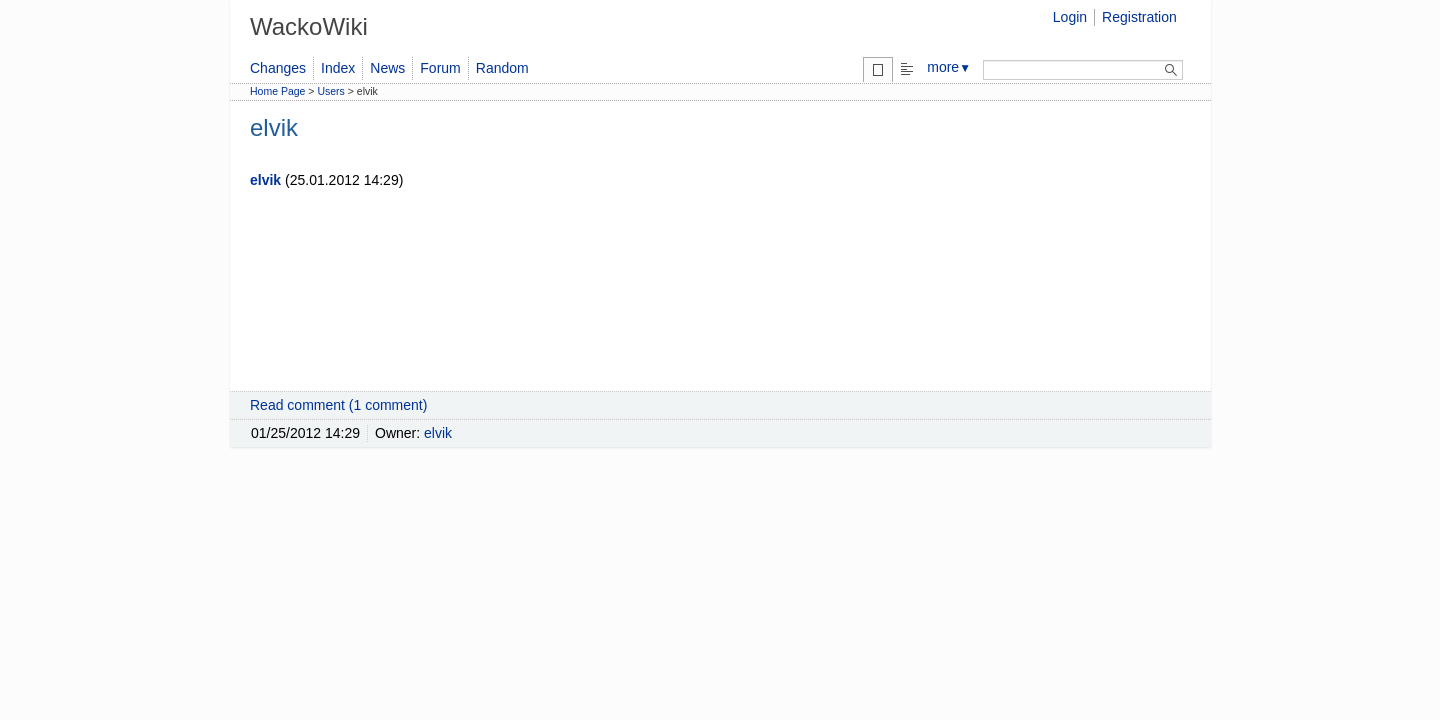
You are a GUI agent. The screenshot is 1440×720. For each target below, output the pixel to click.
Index (338, 68)
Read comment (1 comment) (338, 405)
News (387, 68)
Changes (278, 68)
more (949, 67)
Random (502, 68)
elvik (265, 180)
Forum (440, 68)
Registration (1139, 17)
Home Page (277, 91)
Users (330, 91)
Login (1070, 17)
